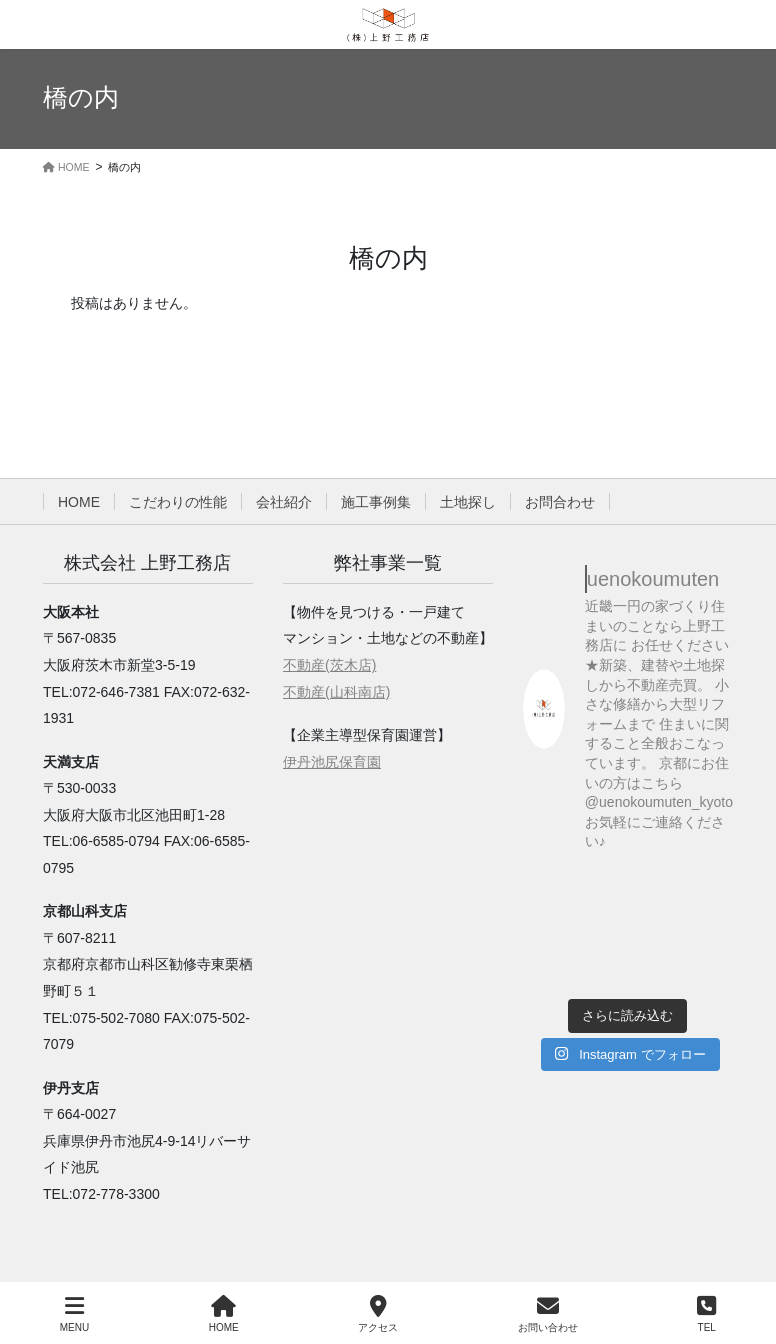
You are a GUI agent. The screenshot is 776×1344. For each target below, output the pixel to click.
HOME (79, 502)
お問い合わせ (548, 1314)
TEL (706, 1314)
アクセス (378, 1314)
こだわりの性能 (178, 502)
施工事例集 (376, 502)
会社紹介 (284, 502)
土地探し (468, 502)
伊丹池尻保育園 (332, 762)
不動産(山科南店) (336, 692)
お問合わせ (560, 502)
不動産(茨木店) (329, 665)
